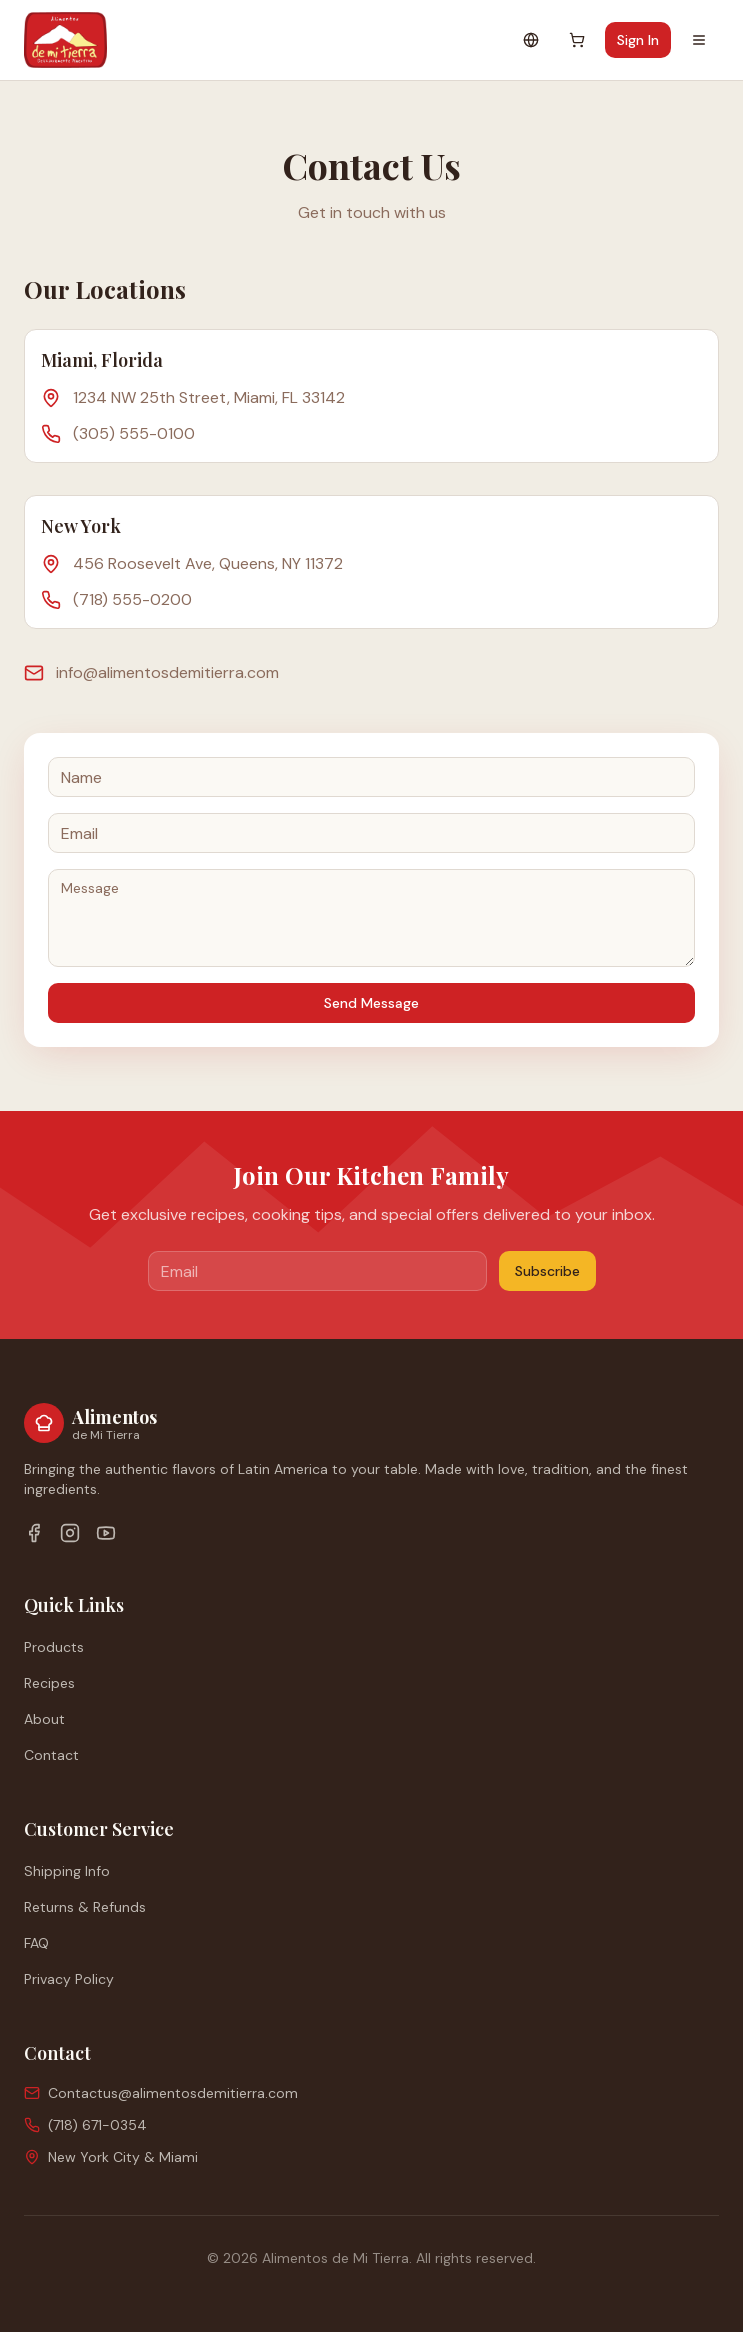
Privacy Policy (69, 1979)
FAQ (36, 1943)
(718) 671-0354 (97, 2125)
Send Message (371, 1003)
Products (54, 1647)
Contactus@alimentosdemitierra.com (173, 2093)
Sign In (638, 40)
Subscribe (547, 1271)
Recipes (49, 1683)
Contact (51, 1755)
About (44, 1719)
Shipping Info (67, 1871)
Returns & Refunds (85, 1907)
